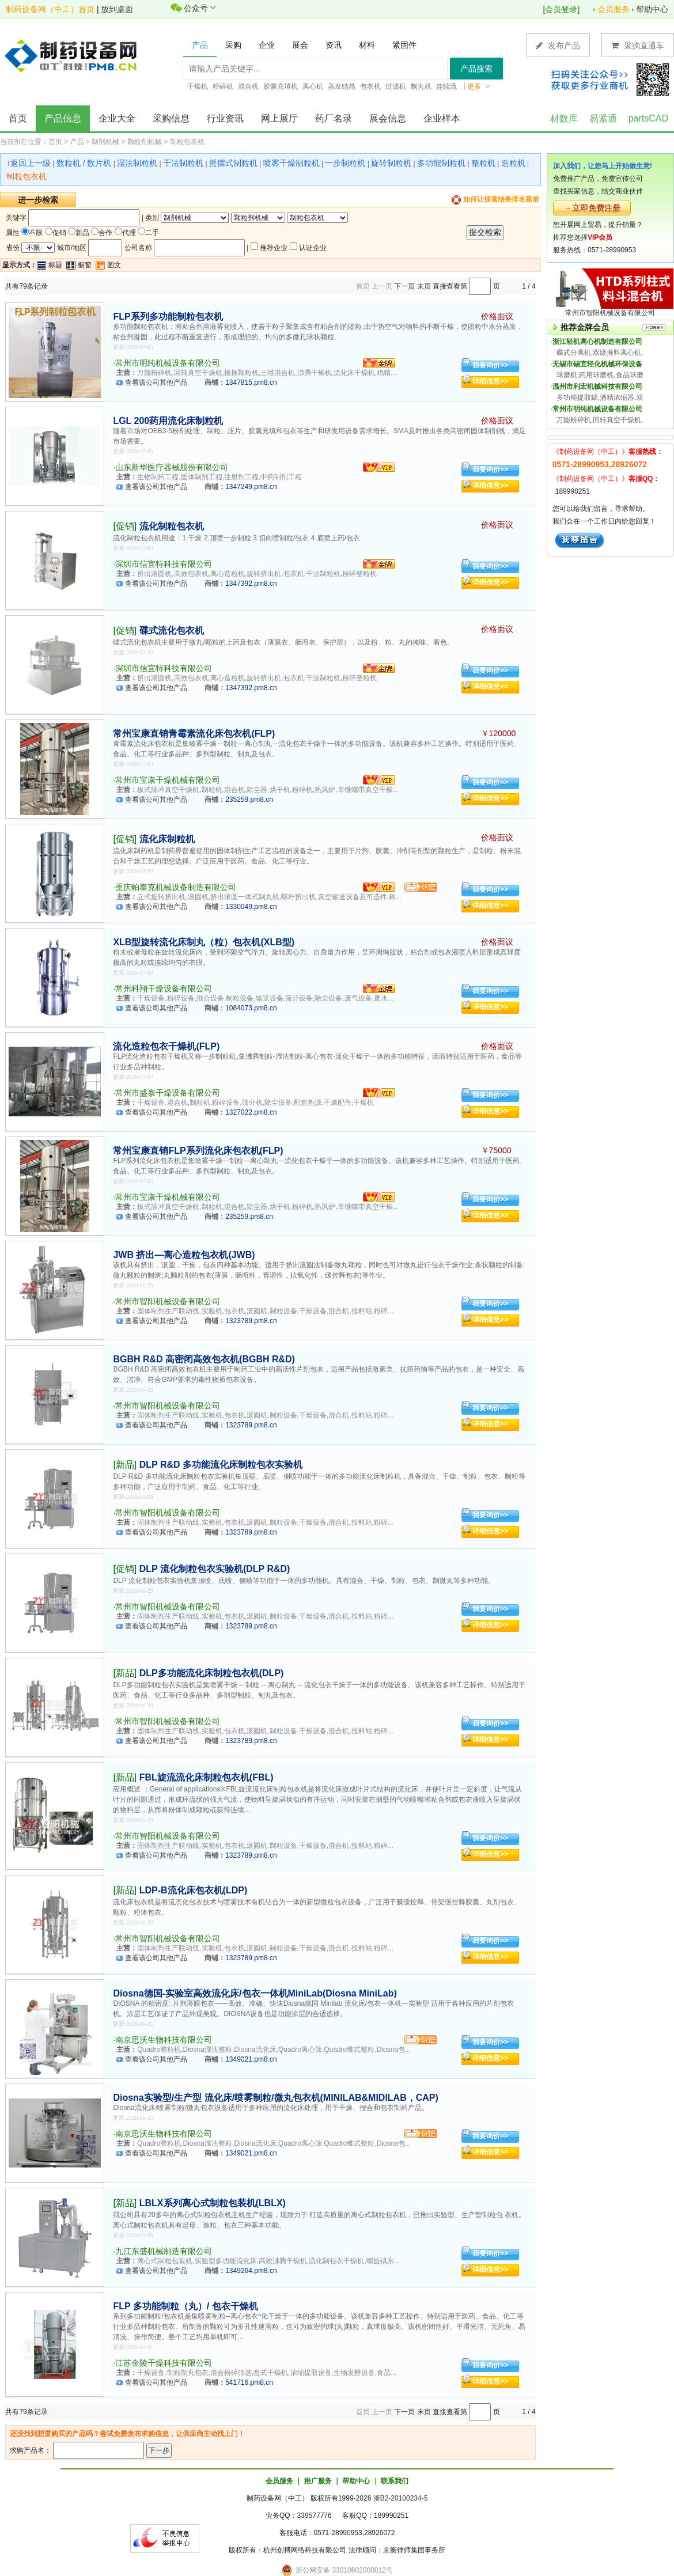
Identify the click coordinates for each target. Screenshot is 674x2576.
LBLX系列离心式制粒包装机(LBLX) (212, 2203)
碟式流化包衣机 (171, 630)
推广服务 (318, 2481)
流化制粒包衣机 (171, 526)
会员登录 (561, 9)
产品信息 (62, 118)
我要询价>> (490, 365)
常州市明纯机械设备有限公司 (167, 363)
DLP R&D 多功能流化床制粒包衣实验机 (220, 1464)
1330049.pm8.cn (251, 907)
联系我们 (394, 2481)
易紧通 (603, 118)
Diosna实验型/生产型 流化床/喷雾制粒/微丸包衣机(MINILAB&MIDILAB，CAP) (275, 2098)
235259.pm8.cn (249, 799)
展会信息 (387, 118)
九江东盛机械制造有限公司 (163, 2251)
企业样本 (441, 118)
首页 (18, 118)
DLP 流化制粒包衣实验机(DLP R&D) (214, 1569)
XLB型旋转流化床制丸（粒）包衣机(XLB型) (203, 942)
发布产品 (558, 45)
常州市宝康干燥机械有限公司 (167, 780)
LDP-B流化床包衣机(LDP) (193, 1890)
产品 (77, 142)
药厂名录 (333, 118)
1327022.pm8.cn (251, 1112)
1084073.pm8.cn (251, 1008)
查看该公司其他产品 (156, 382)
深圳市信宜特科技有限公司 (163, 564)
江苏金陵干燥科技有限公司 (163, 2362)
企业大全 (117, 118)
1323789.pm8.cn (251, 1321)
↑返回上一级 (28, 163)
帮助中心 (652, 9)
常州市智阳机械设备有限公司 (167, 1301)
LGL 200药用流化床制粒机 (168, 421)
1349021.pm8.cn (251, 2059)
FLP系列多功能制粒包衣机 (167, 316)
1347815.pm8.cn (251, 382)
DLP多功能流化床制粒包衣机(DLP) (211, 1673)
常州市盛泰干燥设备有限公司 (167, 1092)
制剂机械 (105, 142)
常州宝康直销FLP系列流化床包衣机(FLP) (198, 1151)
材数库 (564, 118)
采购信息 (171, 118)
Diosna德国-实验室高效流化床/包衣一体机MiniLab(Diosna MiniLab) (254, 1993)
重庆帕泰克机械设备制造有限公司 (175, 887)
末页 (424, 286)
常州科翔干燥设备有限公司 (163, 988)
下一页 (404, 286)
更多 (478, 86)
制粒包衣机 (187, 142)
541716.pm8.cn (249, 2382)
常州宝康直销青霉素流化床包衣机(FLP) (194, 733)
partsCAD (648, 118)
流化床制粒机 (167, 839)
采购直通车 (637, 45)
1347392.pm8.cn (251, 583)
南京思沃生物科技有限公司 (163, 2039)
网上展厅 (279, 118)
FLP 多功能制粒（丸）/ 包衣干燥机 (185, 2306)
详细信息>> (490, 381)
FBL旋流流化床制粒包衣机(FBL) (206, 1777)
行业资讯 (225, 118)
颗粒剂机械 (144, 142)
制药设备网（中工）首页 (50, 9)
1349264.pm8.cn (251, 2271)
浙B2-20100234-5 (400, 2498)
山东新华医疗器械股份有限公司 (171, 467)
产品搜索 (476, 68)
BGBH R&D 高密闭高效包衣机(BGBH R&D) (204, 1359)
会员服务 (613, 9)
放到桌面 (117, 9)
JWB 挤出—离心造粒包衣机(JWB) (184, 1255)
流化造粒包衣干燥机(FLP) (166, 1046)
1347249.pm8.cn (251, 487)
